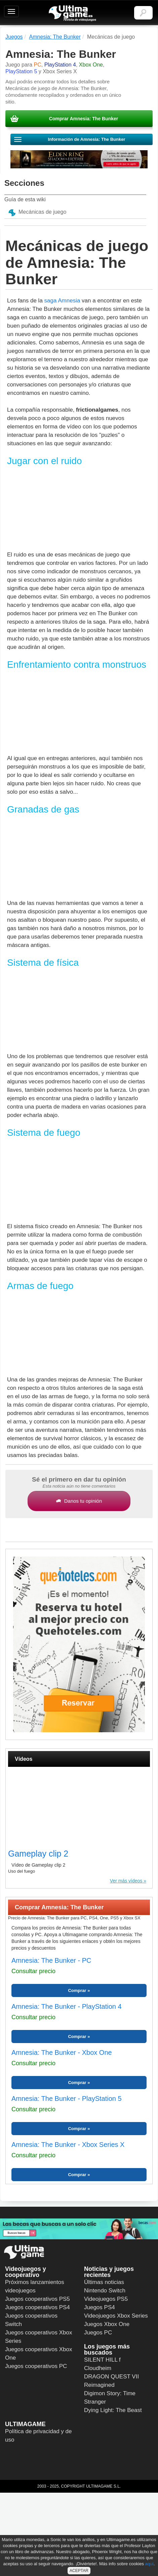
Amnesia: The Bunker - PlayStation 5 (66, 2098)
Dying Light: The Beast (113, 2410)
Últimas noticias (104, 2282)
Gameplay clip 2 (38, 1853)
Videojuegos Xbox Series (116, 2316)
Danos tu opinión (79, 1501)
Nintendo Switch (104, 2290)
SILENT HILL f (102, 2360)
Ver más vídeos (126, 1880)
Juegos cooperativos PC (36, 2366)
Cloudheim (97, 2368)
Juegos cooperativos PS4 (37, 2307)
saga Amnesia (62, 300)
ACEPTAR (79, 2570)
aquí (149, 2563)
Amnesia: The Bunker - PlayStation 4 (66, 2006)
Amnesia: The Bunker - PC (51, 1960)
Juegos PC (98, 2332)
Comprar (77, 1990)
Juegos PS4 (99, 2307)
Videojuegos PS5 (106, 2299)
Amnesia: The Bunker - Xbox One (61, 2052)
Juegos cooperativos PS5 (37, 2299)
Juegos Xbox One (106, 2324)
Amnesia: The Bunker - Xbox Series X (67, 2144)
